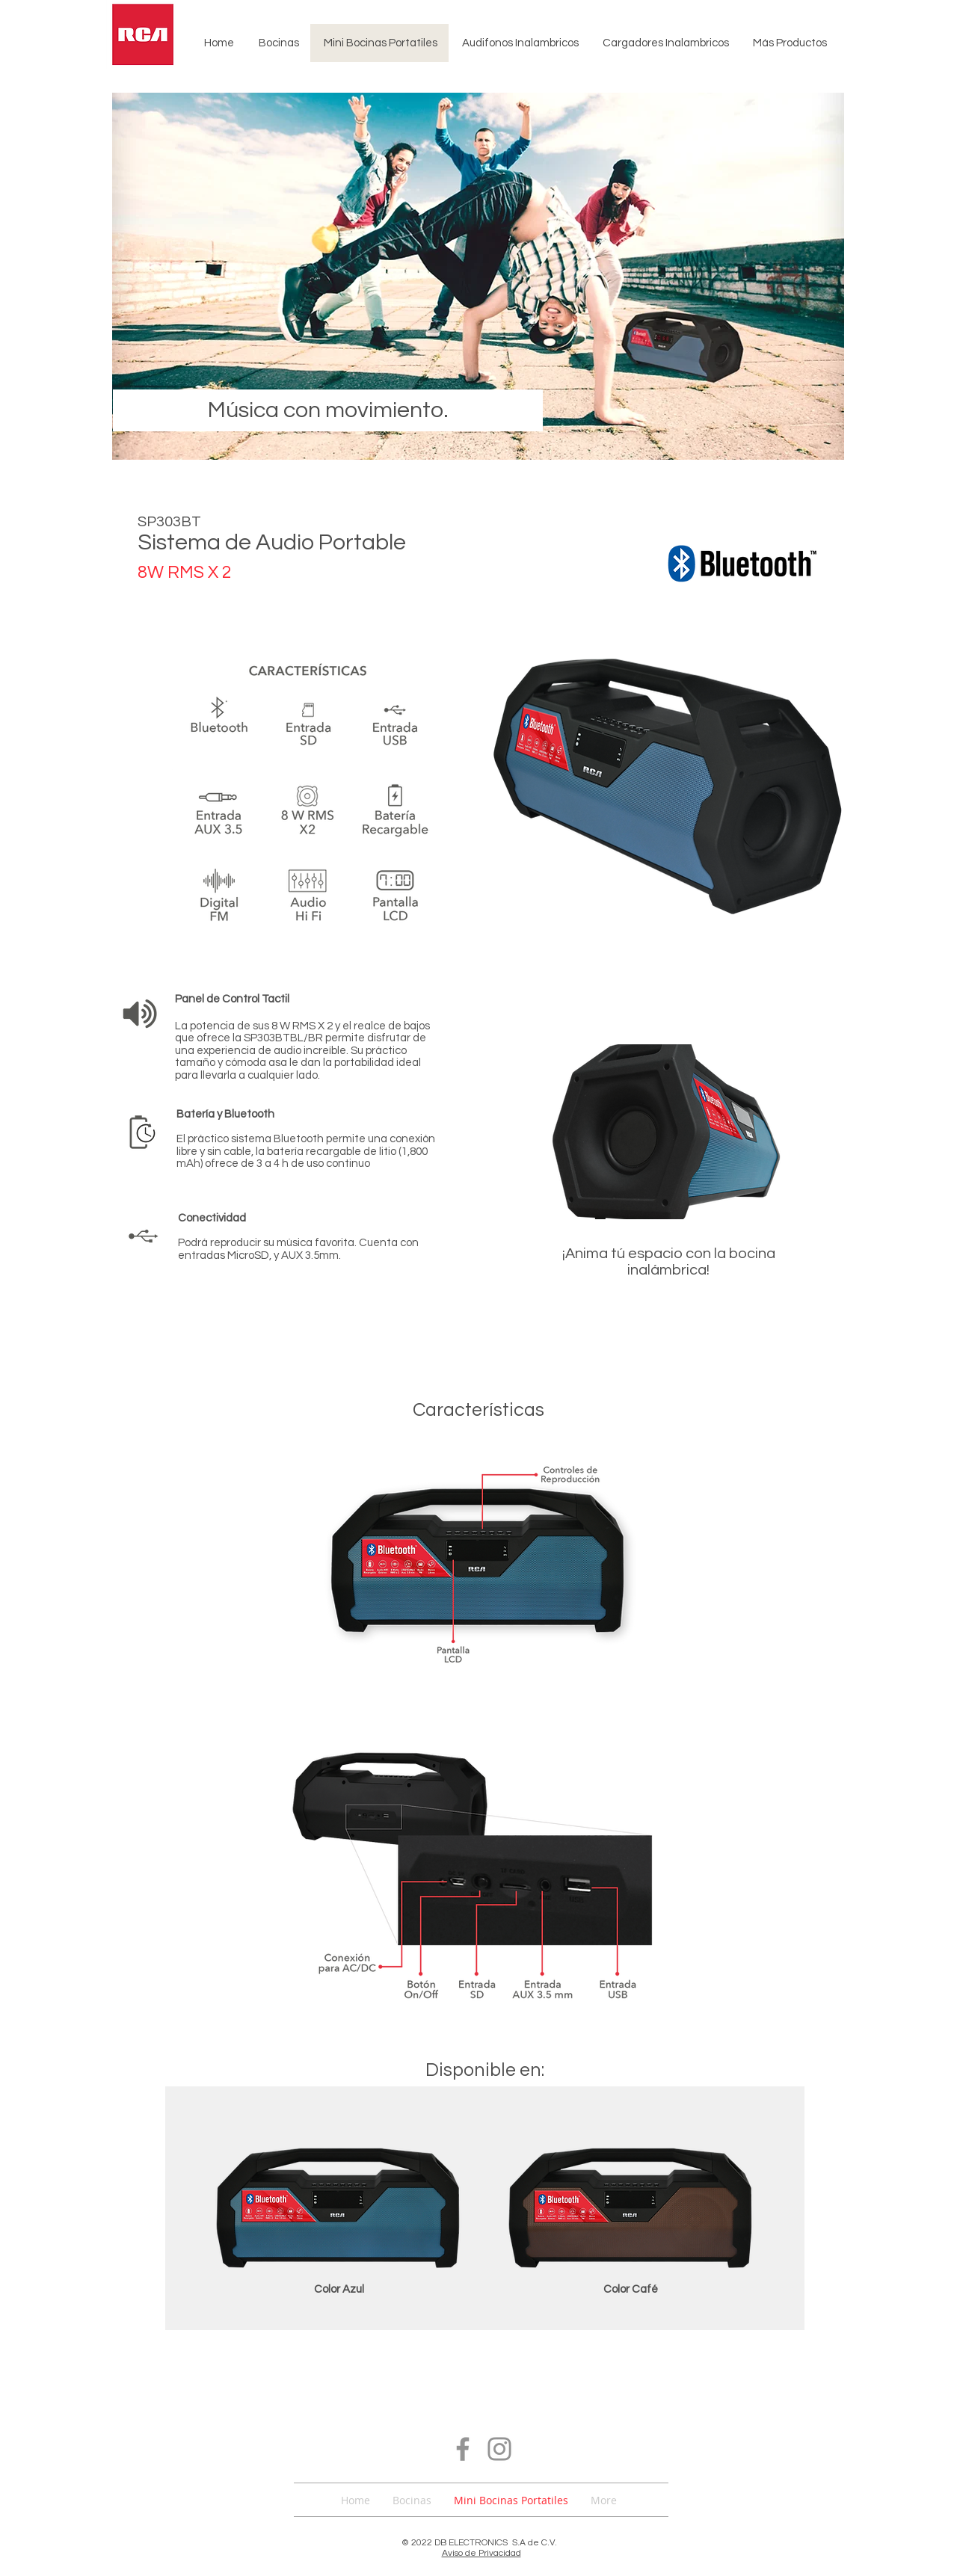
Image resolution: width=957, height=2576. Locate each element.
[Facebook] (462, 2449)
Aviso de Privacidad (481, 2553)
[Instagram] (499, 2449)
